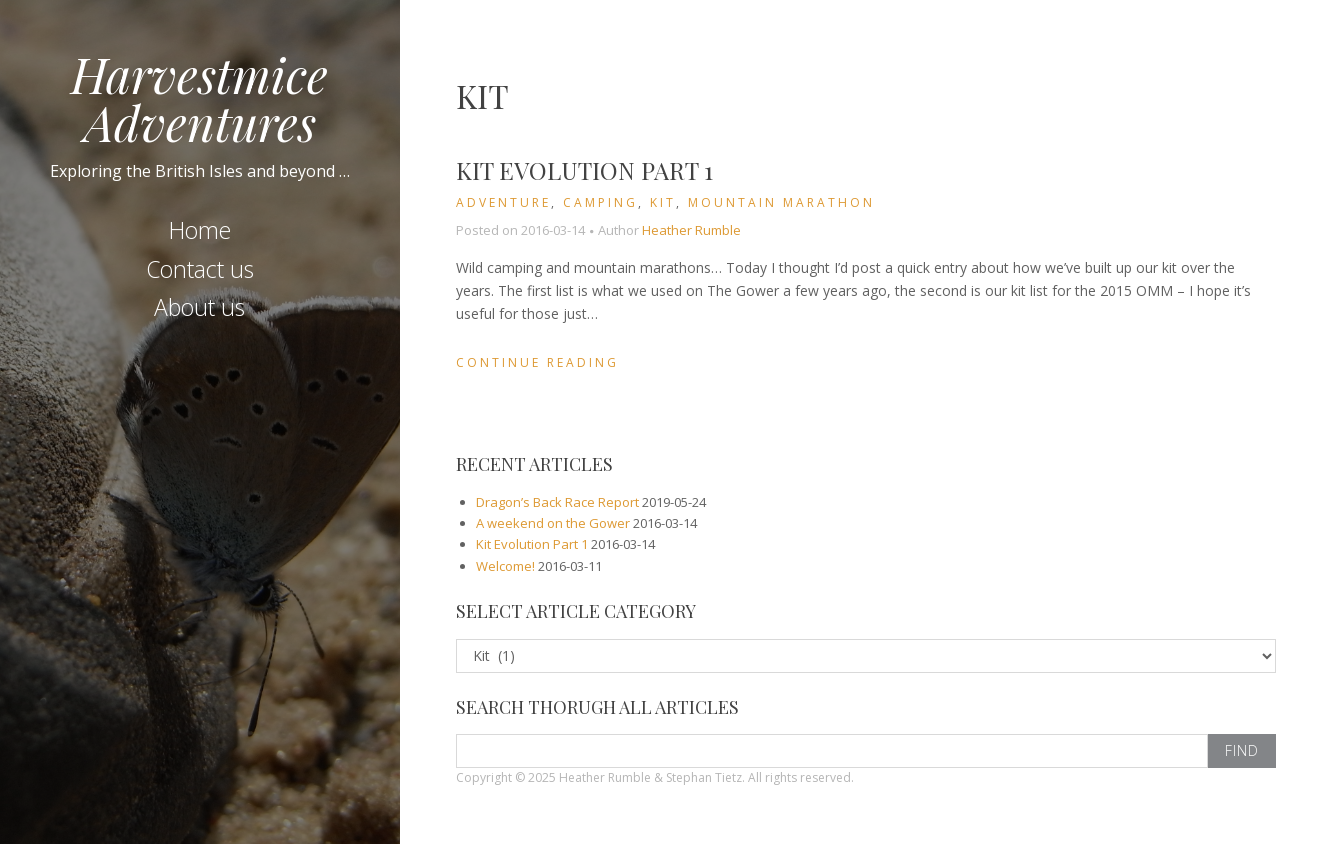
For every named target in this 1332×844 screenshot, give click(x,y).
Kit (663, 202)
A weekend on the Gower (553, 523)
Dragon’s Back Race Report (557, 502)
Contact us (200, 269)
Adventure (503, 202)
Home (200, 230)
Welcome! (505, 566)
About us (199, 307)
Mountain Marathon (781, 202)
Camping (600, 202)
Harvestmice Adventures (199, 98)
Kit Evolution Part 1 (584, 170)
